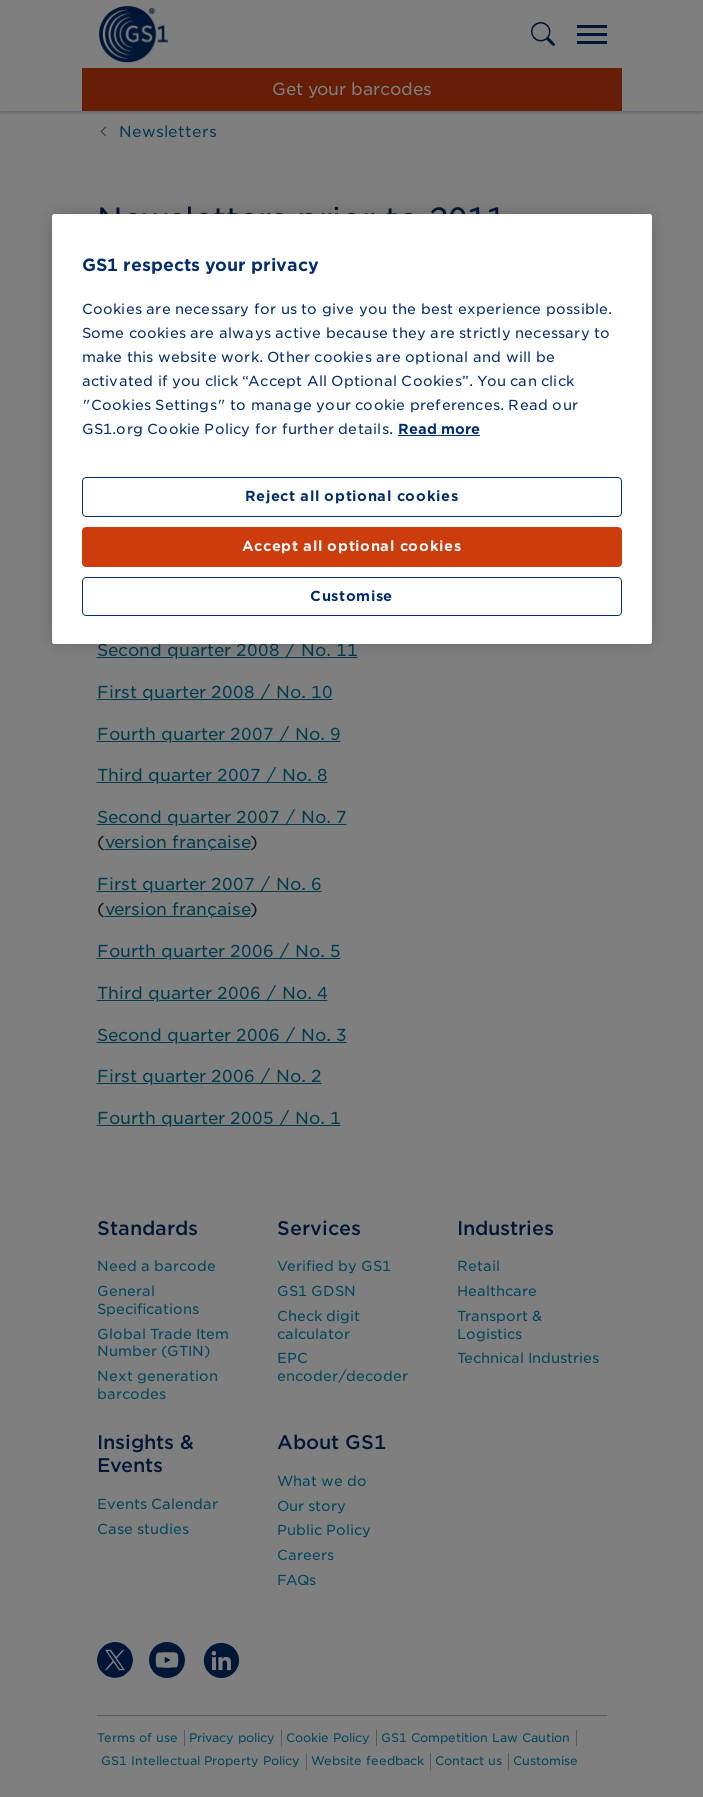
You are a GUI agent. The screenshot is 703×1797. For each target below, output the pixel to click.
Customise (351, 596)
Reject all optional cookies (352, 496)
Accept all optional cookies (352, 546)
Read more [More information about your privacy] (439, 429)
